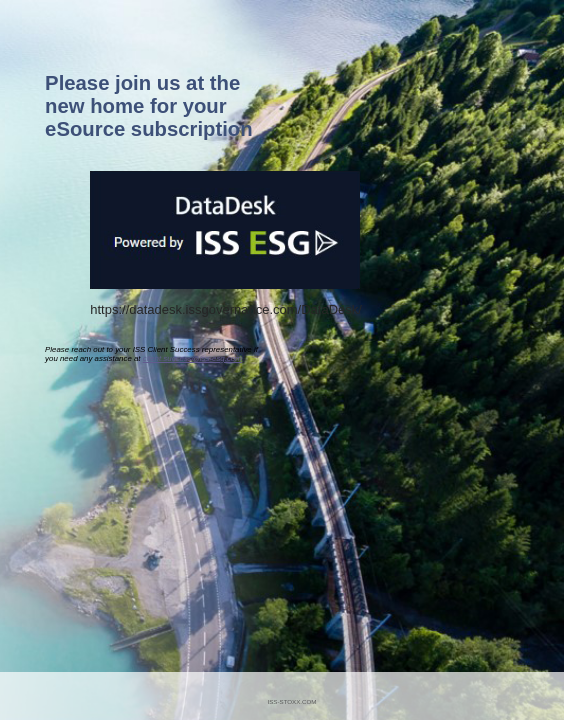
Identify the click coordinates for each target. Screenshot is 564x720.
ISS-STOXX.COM (291, 701)
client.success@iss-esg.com (192, 358)
